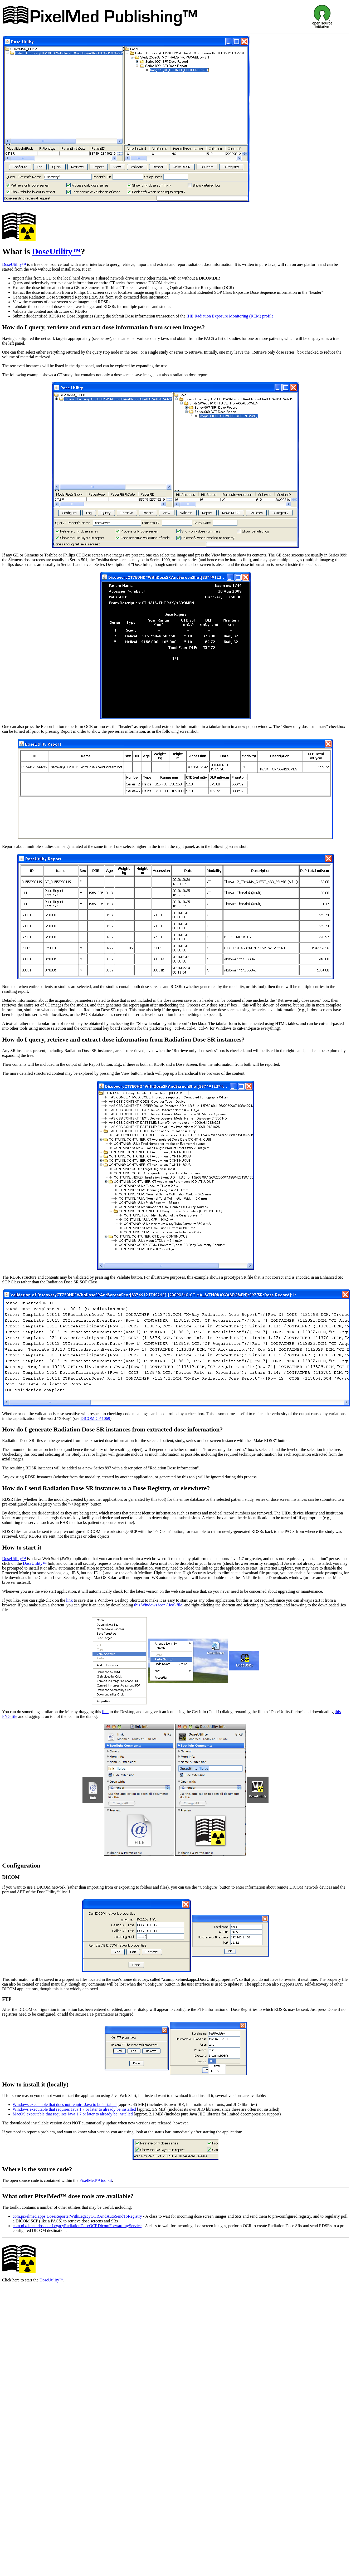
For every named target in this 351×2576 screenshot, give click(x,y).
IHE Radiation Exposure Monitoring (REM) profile (229, 316)
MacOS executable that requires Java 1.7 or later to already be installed (73, 2114)
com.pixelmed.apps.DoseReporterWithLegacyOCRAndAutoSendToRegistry (77, 2216)
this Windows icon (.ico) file (158, 1605)
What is (17, 251)
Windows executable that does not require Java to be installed (64, 2104)
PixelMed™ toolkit (95, 2180)
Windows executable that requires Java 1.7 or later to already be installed (74, 2109)
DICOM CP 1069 (95, 1418)
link (69, 1600)
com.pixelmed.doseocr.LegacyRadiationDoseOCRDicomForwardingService (77, 2225)
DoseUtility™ (56, 251)
